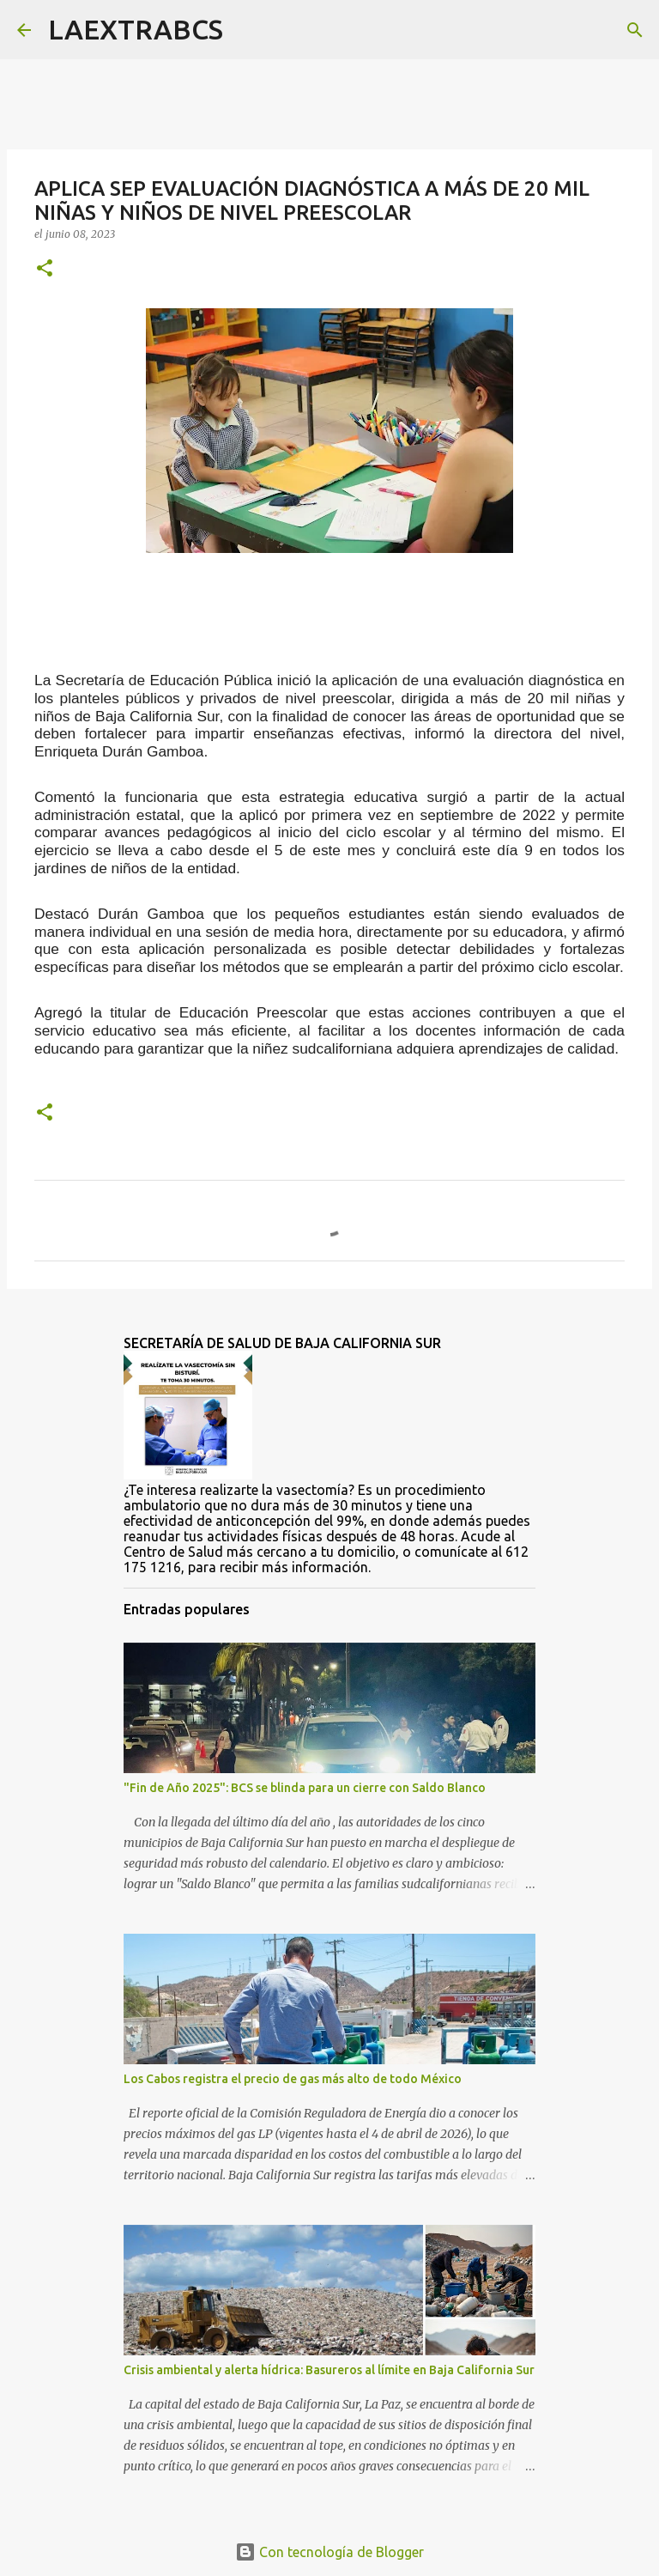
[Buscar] (247, 30)
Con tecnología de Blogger (329, 2552)
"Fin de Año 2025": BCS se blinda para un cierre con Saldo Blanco (305, 1788)
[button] (44, 269)
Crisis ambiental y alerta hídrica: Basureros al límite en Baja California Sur (329, 2370)
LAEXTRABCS (135, 29)
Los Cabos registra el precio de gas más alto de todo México (293, 2079)
